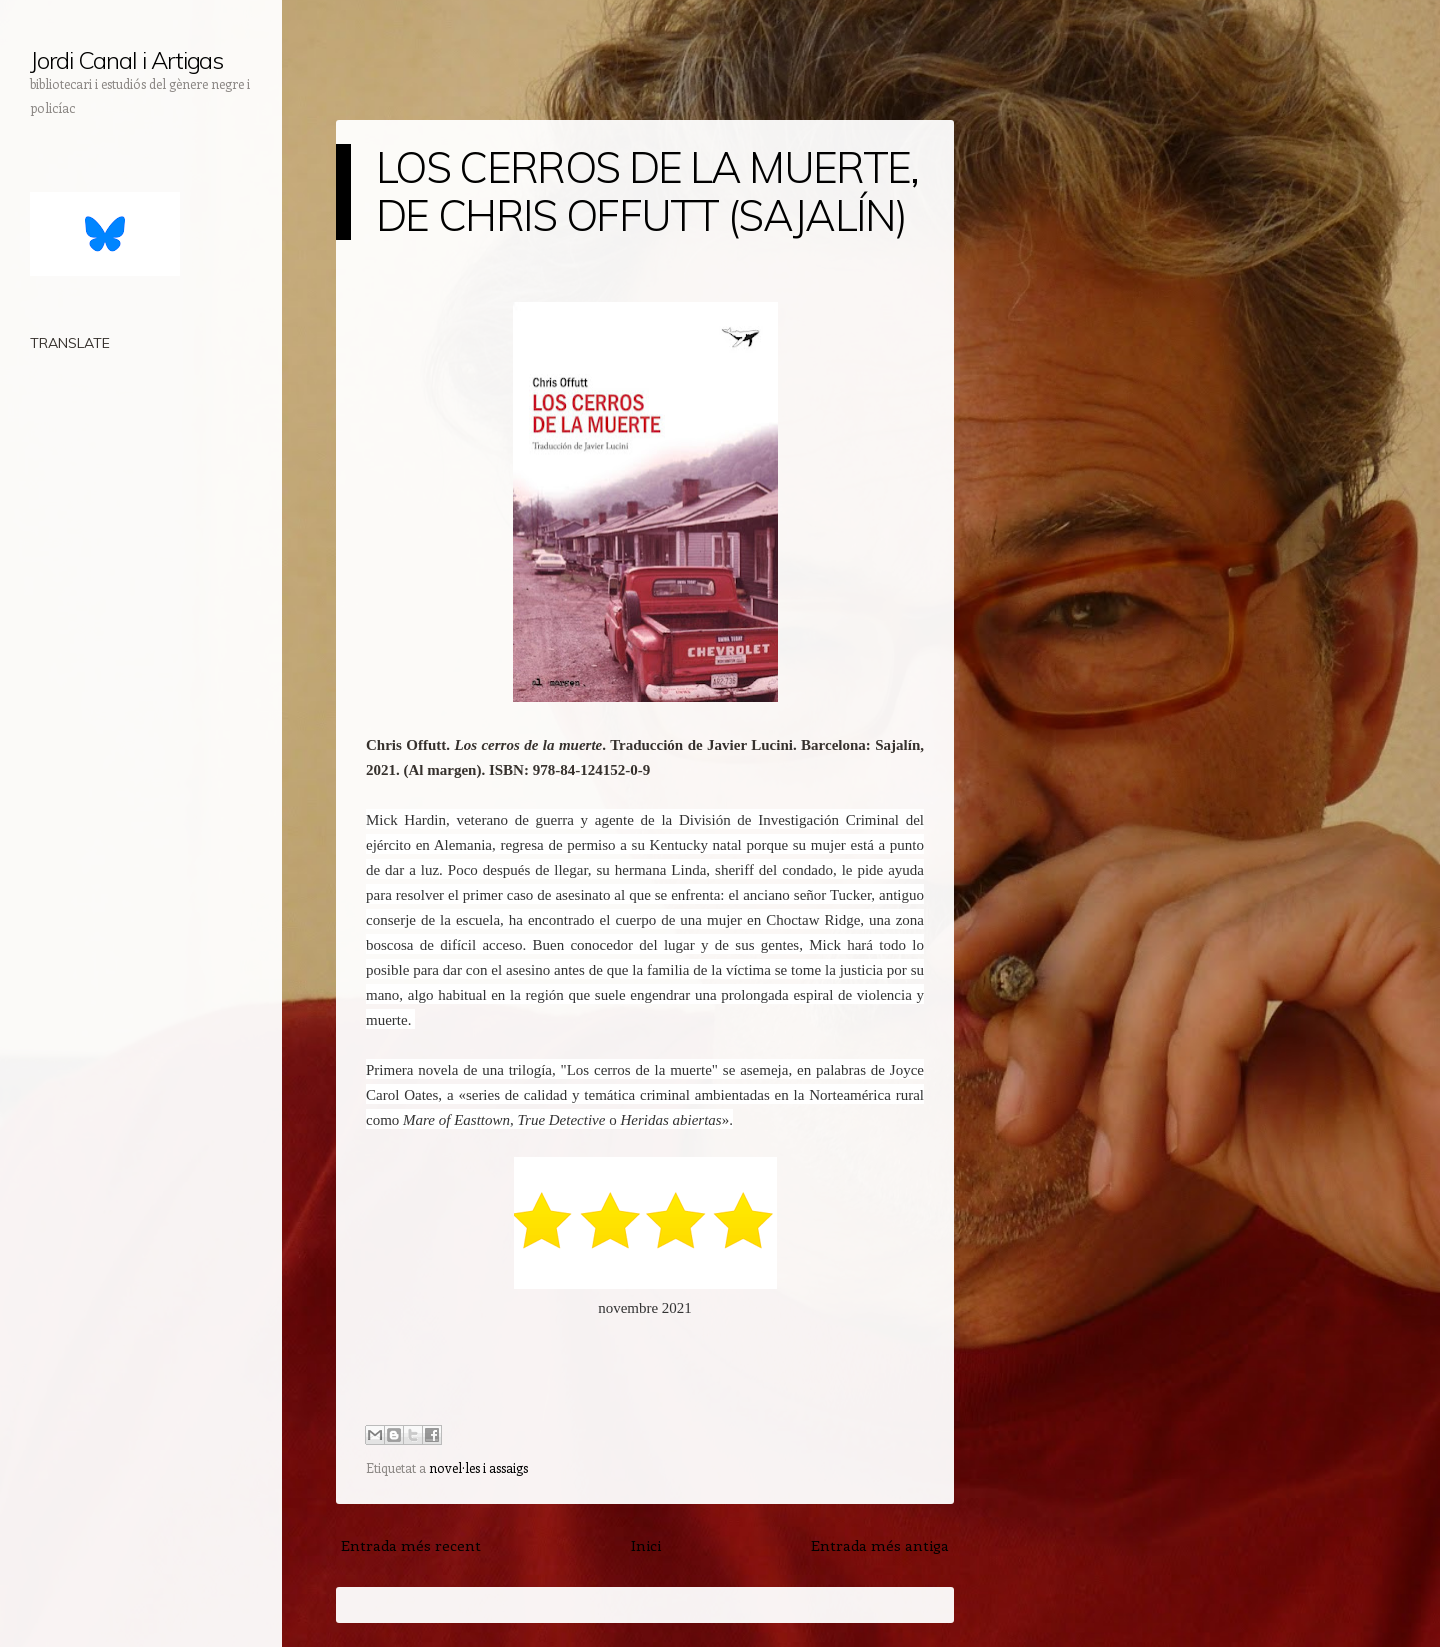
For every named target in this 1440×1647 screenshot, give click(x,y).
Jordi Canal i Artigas (126, 60)
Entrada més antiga (880, 1545)
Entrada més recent (411, 1545)
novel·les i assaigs (478, 1467)
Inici (646, 1545)
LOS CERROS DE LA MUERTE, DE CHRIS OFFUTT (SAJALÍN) (647, 191)
